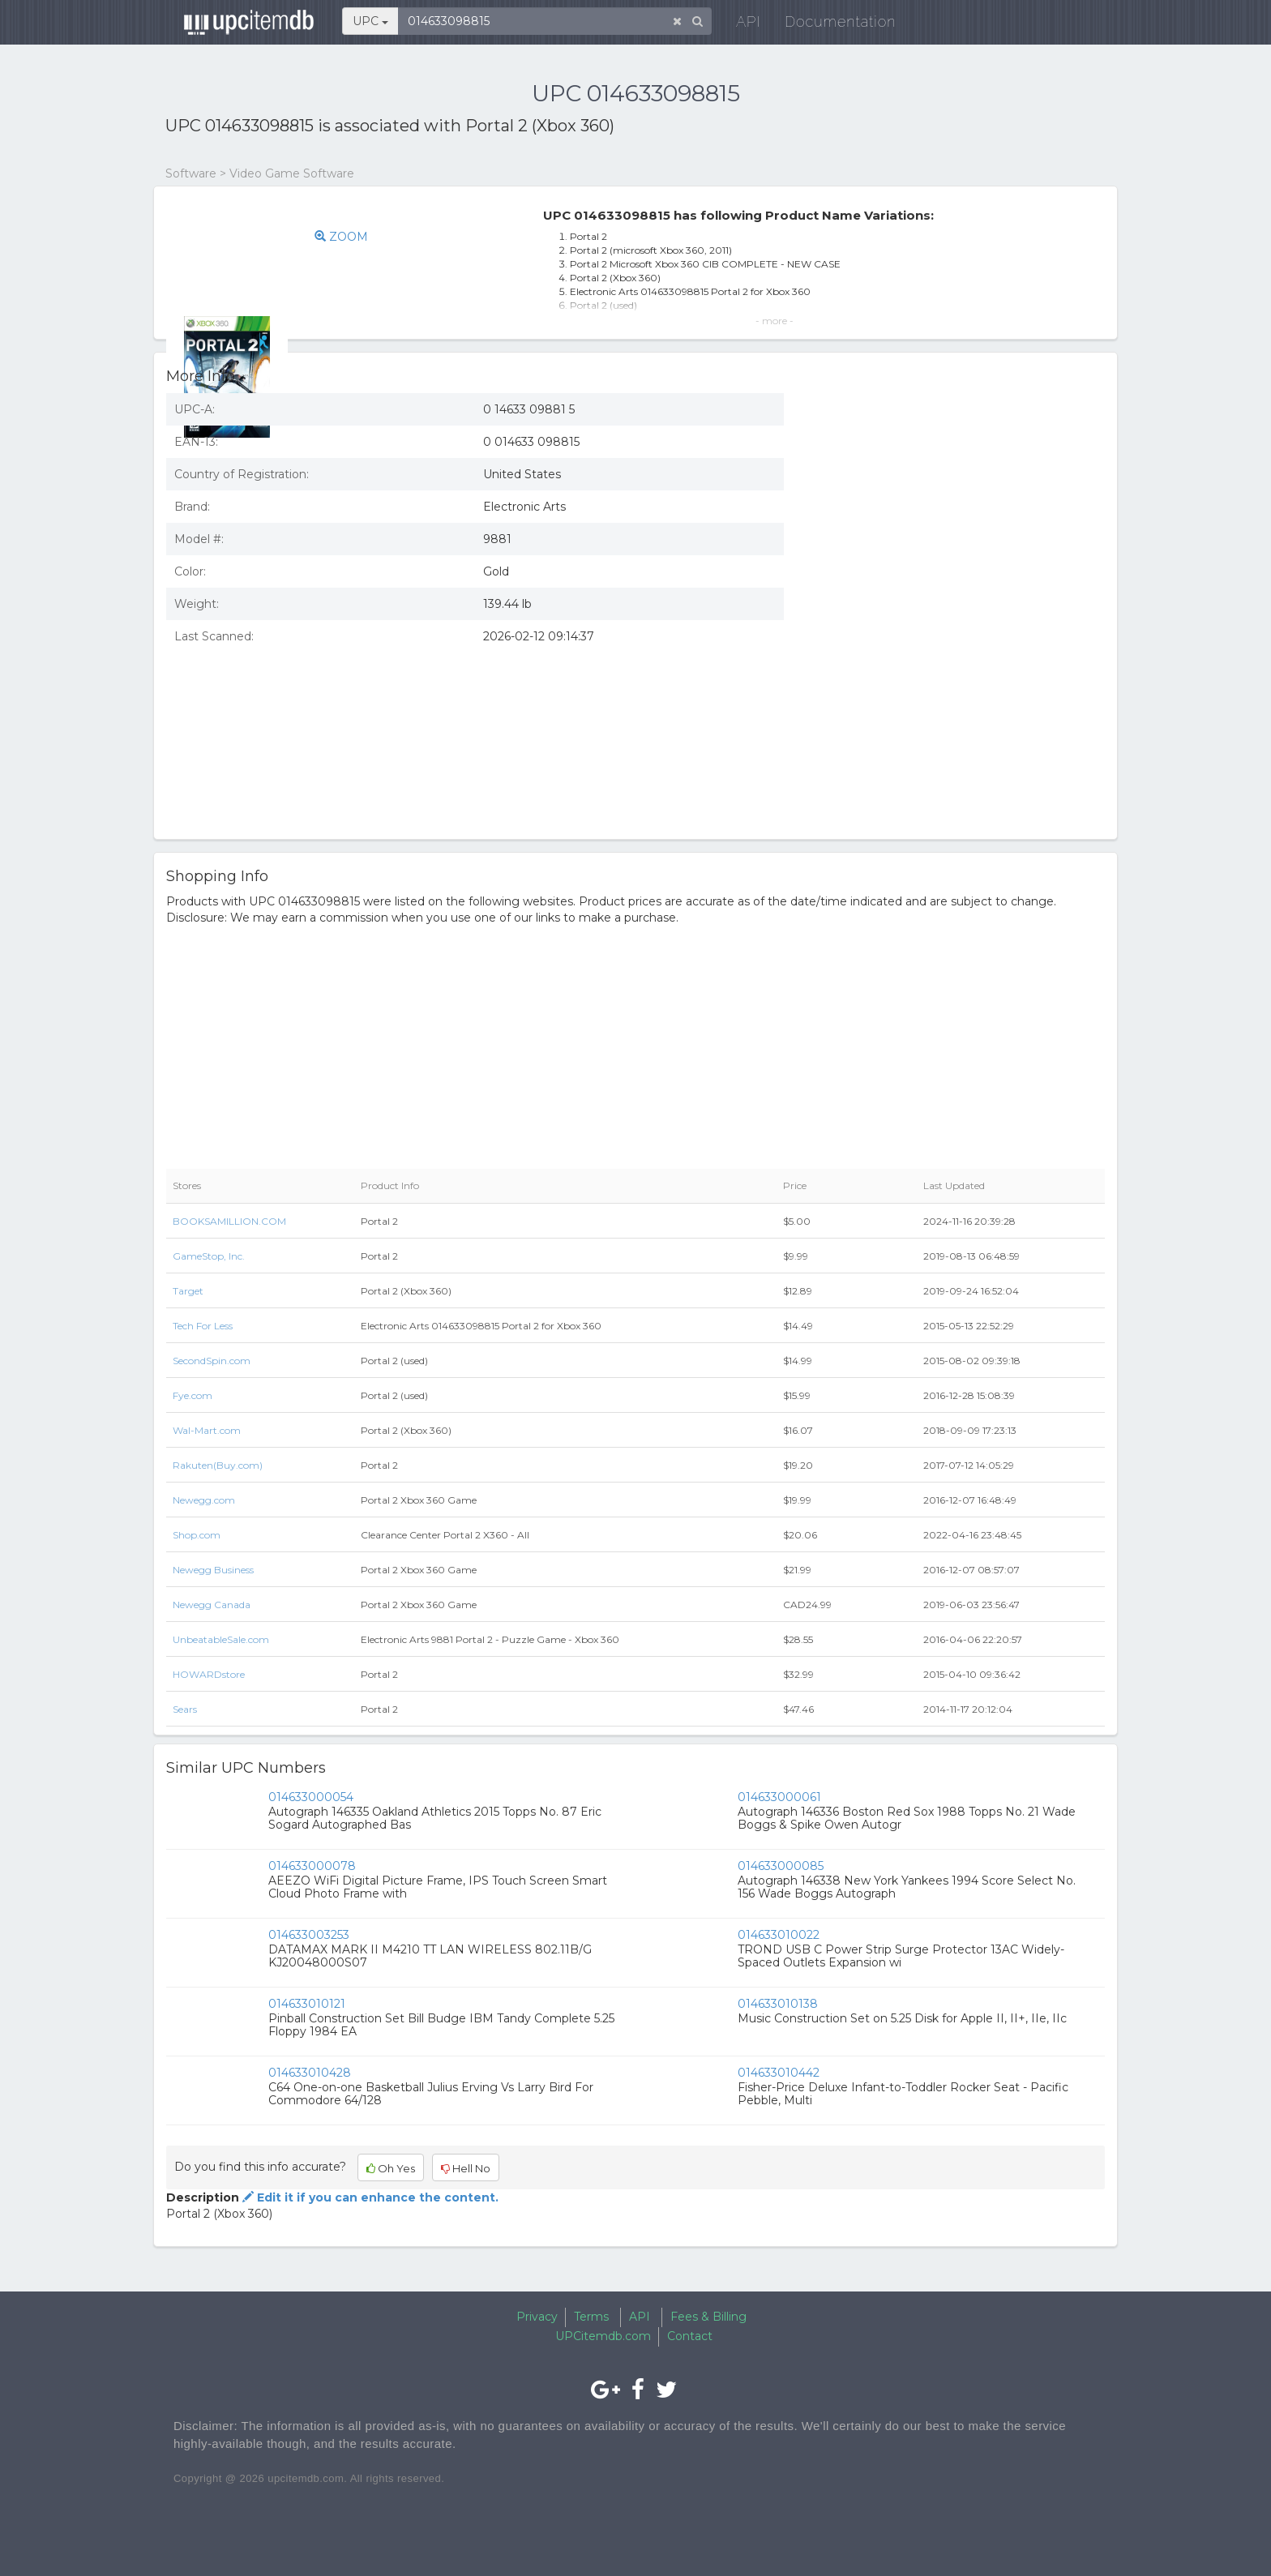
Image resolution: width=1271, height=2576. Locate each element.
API (742, 23)
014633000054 (310, 1797)
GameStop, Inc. (209, 1256)
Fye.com (192, 1395)
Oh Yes (390, 2168)
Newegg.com (204, 1500)
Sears (185, 1709)
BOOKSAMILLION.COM (229, 1221)
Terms (591, 2316)
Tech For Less (203, 1326)
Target (188, 1291)
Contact (690, 2336)
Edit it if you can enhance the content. (369, 2197)
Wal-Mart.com (207, 1430)
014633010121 (306, 2003)
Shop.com (196, 1535)
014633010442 (779, 2072)
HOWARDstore (209, 1674)
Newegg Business (213, 1570)
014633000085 (781, 1866)
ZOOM (367, 236)
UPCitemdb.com (603, 2336)
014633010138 (778, 2003)
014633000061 (779, 1797)
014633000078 (312, 1866)
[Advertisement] (956, 709)
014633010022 (779, 1935)
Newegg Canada (211, 1604)
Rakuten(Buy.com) (218, 1465)
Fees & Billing (708, 2316)
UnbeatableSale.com (221, 1639)
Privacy (537, 2316)
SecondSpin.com (211, 1360)
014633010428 (309, 2072)
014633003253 (308, 1935)
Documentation (833, 23)
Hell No (465, 2168)
